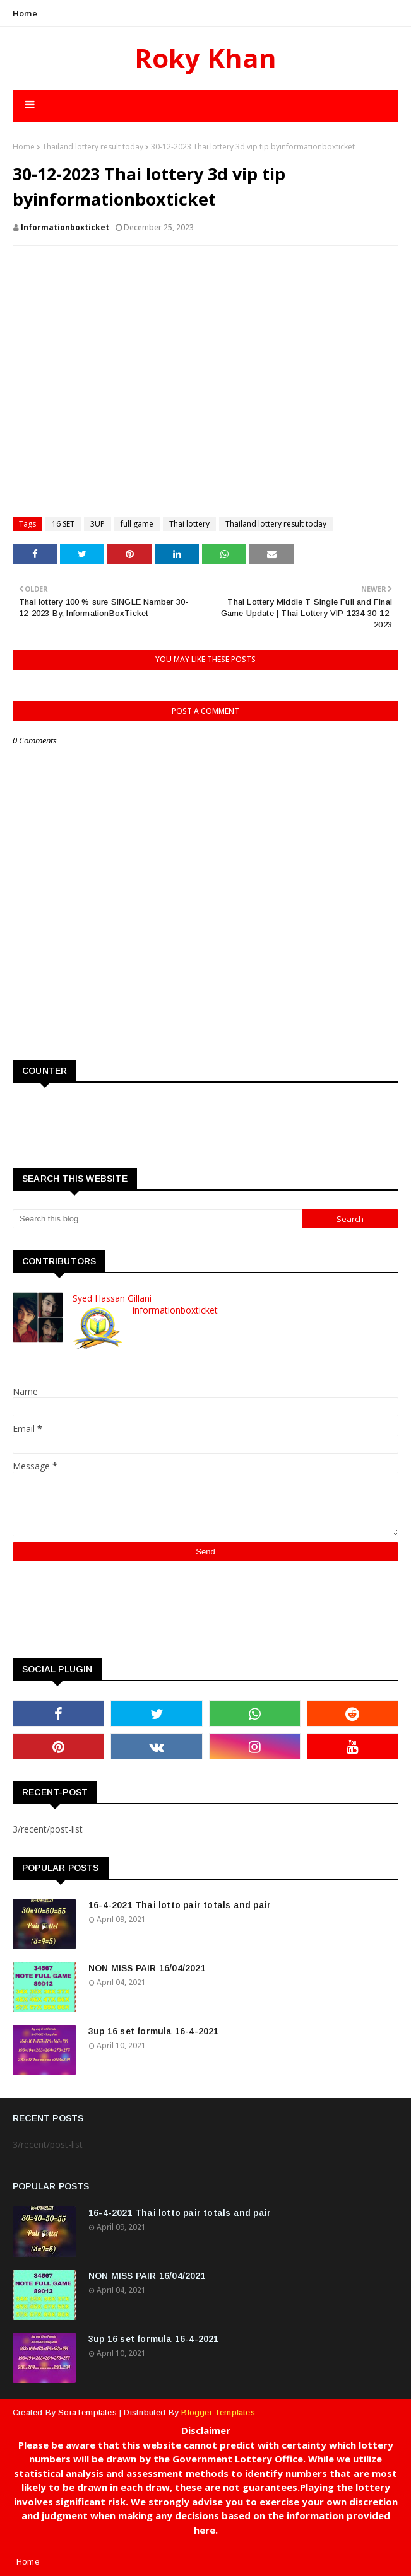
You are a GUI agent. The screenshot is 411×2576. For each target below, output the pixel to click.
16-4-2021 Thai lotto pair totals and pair (179, 1905)
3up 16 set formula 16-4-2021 (153, 2031)
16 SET (63, 523)
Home (25, 13)
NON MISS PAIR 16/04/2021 (147, 1968)
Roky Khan (205, 58)
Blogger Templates (217, 2412)
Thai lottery (189, 523)
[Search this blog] (157, 1218)
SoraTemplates (87, 2412)
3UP (97, 523)
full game (137, 523)
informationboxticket (65, 227)
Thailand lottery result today (92, 146)
